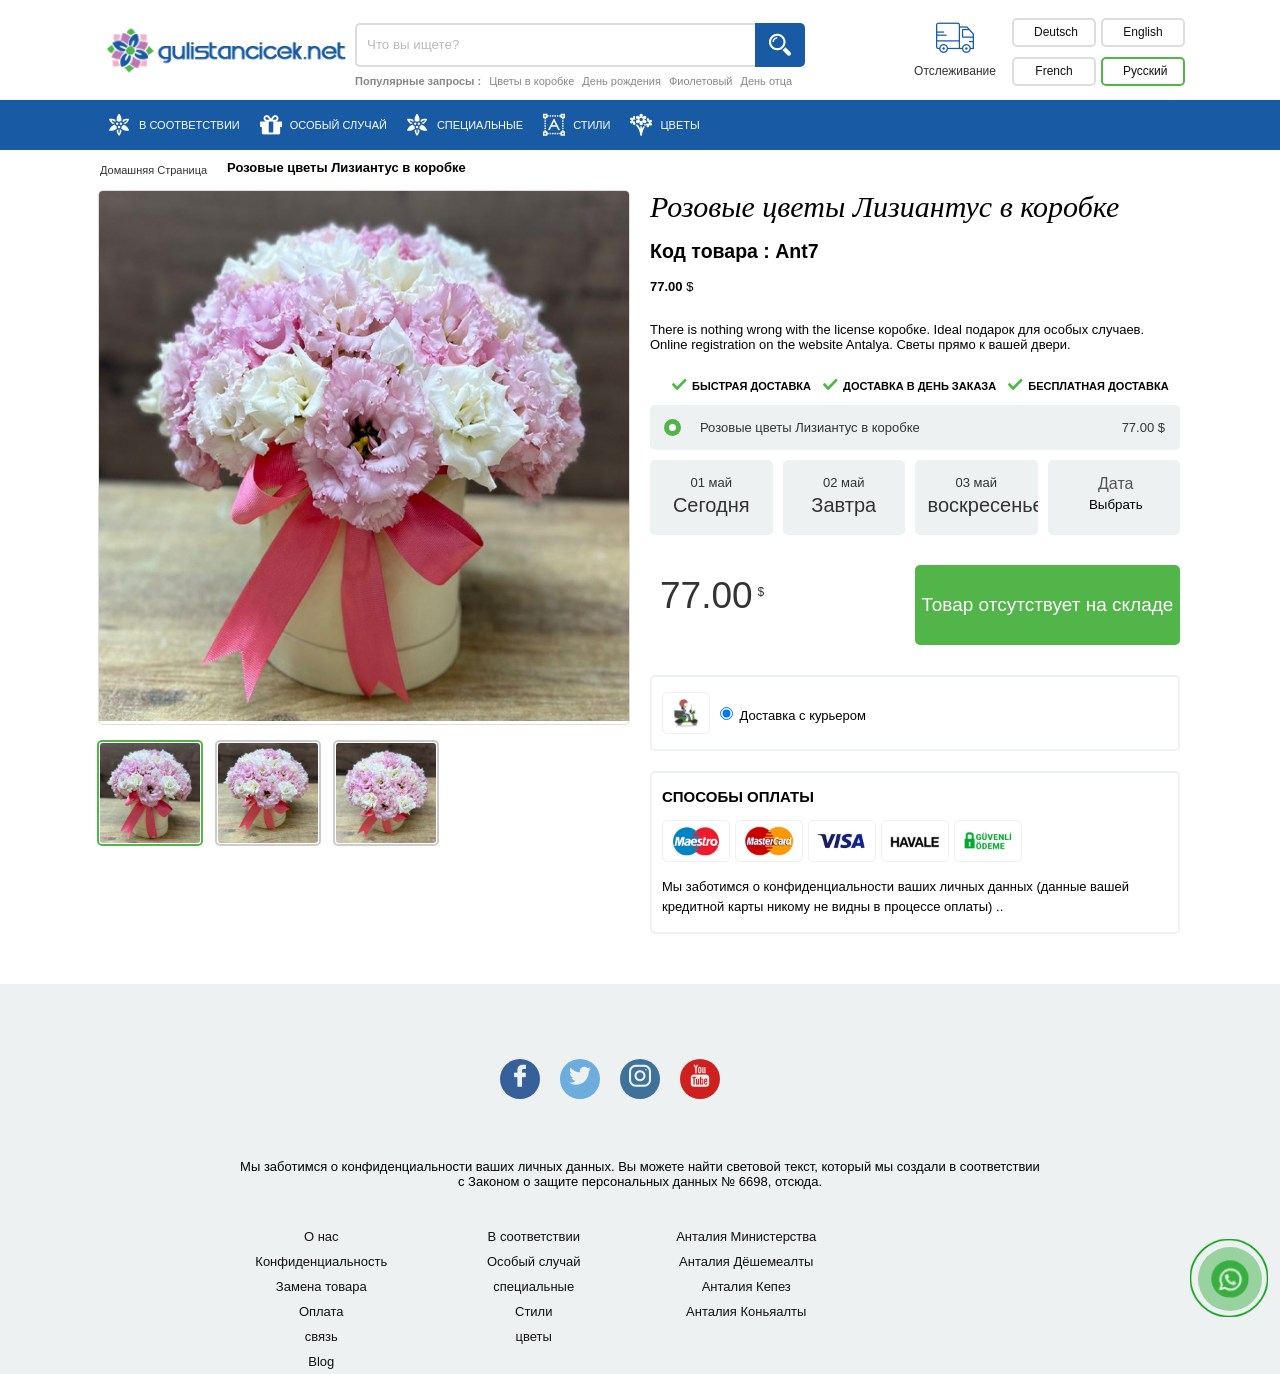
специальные (533, 1286)
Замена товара (321, 1286)
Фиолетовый (700, 81)
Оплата (321, 1311)
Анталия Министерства (746, 1236)
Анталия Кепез (746, 1286)
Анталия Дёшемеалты (746, 1261)
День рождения (621, 81)
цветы (534, 1336)
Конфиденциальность (321, 1261)
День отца (766, 81)
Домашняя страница (153, 170)
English (1142, 32)
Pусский (1145, 71)
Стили (533, 1311)
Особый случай (534, 1261)
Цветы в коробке (531, 81)
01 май (711, 505)
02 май (844, 505)
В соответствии (534, 1236)
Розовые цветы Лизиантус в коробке (914, 427)
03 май (976, 505)
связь (321, 1336)
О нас (321, 1236)
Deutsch (1056, 32)
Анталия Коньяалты (746, 1311)
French (1053, 71)
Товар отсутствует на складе (1048, 604)
